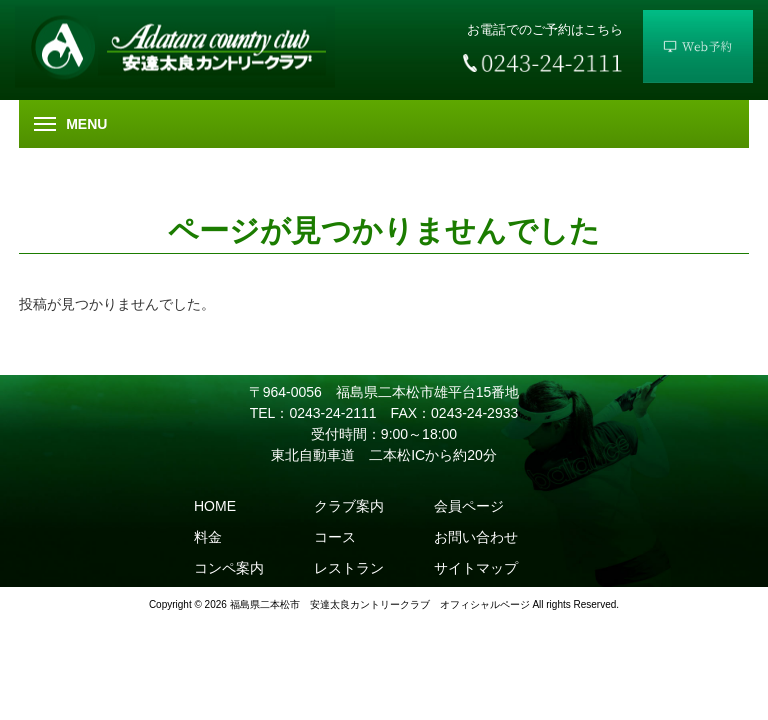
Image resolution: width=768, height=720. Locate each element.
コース (335, 537)
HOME (215, 506)
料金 (208, 537)
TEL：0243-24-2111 (313, 413)
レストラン (349, 568)
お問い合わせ (476, 537)
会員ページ (469, 506)
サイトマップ (476, 568)
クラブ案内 (349, 506)
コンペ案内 (229, 568)
